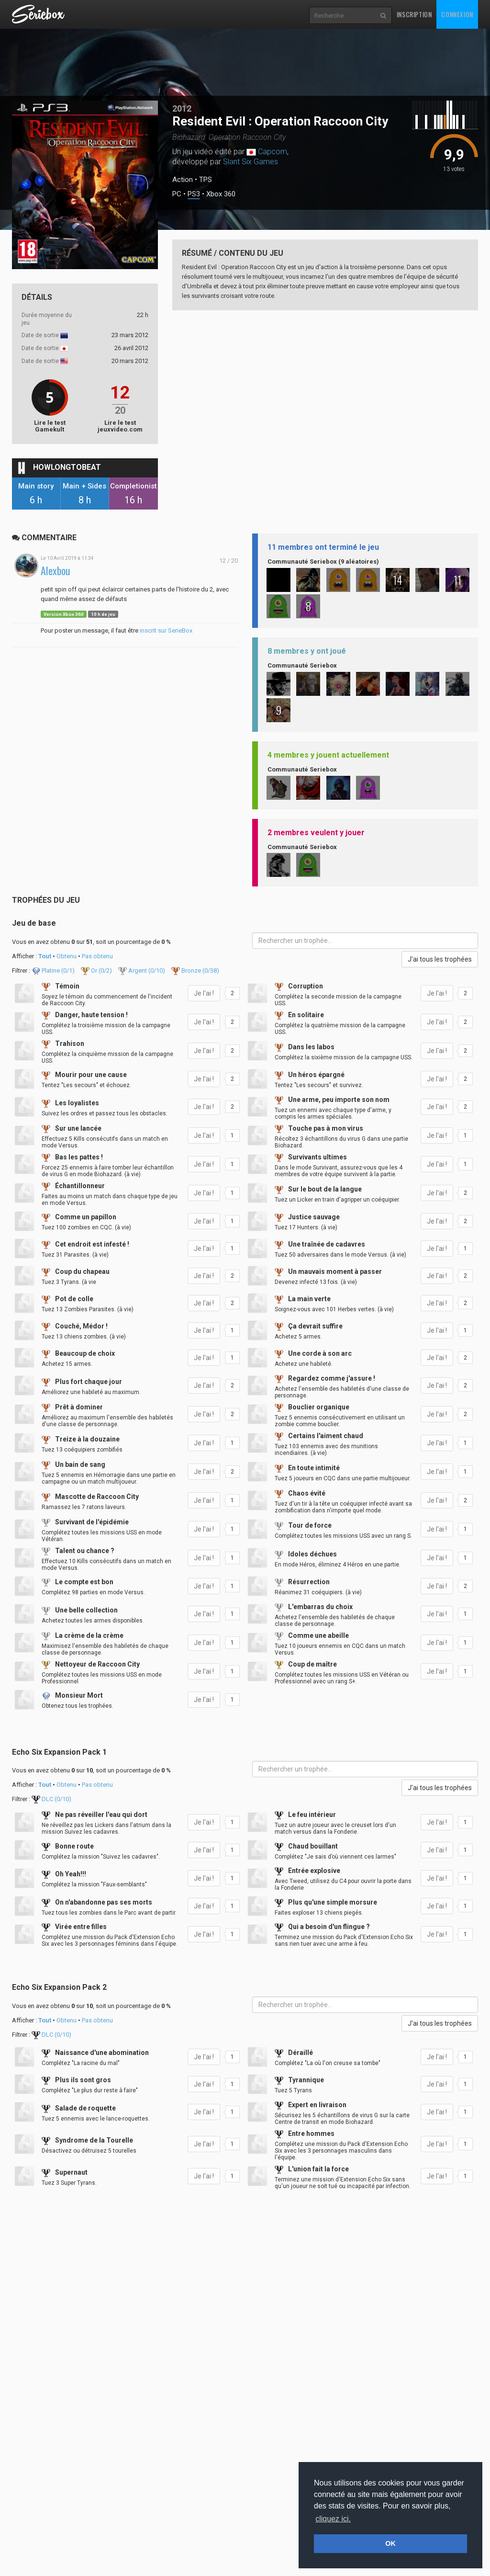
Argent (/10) (142, 970)
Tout (44, 956)
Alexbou (55, 570)
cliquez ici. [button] (333, 2519)
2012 (181, 108)
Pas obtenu (97, 956)
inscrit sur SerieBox (166, 630)
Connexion (457, 14)
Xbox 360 (220, 194)
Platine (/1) (54, 970)
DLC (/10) (51, 1799)
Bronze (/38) (195, 970)
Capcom (272, 151)
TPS (205, 179)
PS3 (194, 194)
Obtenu (66, 956)
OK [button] (390, 2543)
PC (176, 194)
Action (182, 179)
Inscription (414, 14)
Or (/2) (97, 970)
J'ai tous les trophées (440, 959)
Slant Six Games (250, 161)
